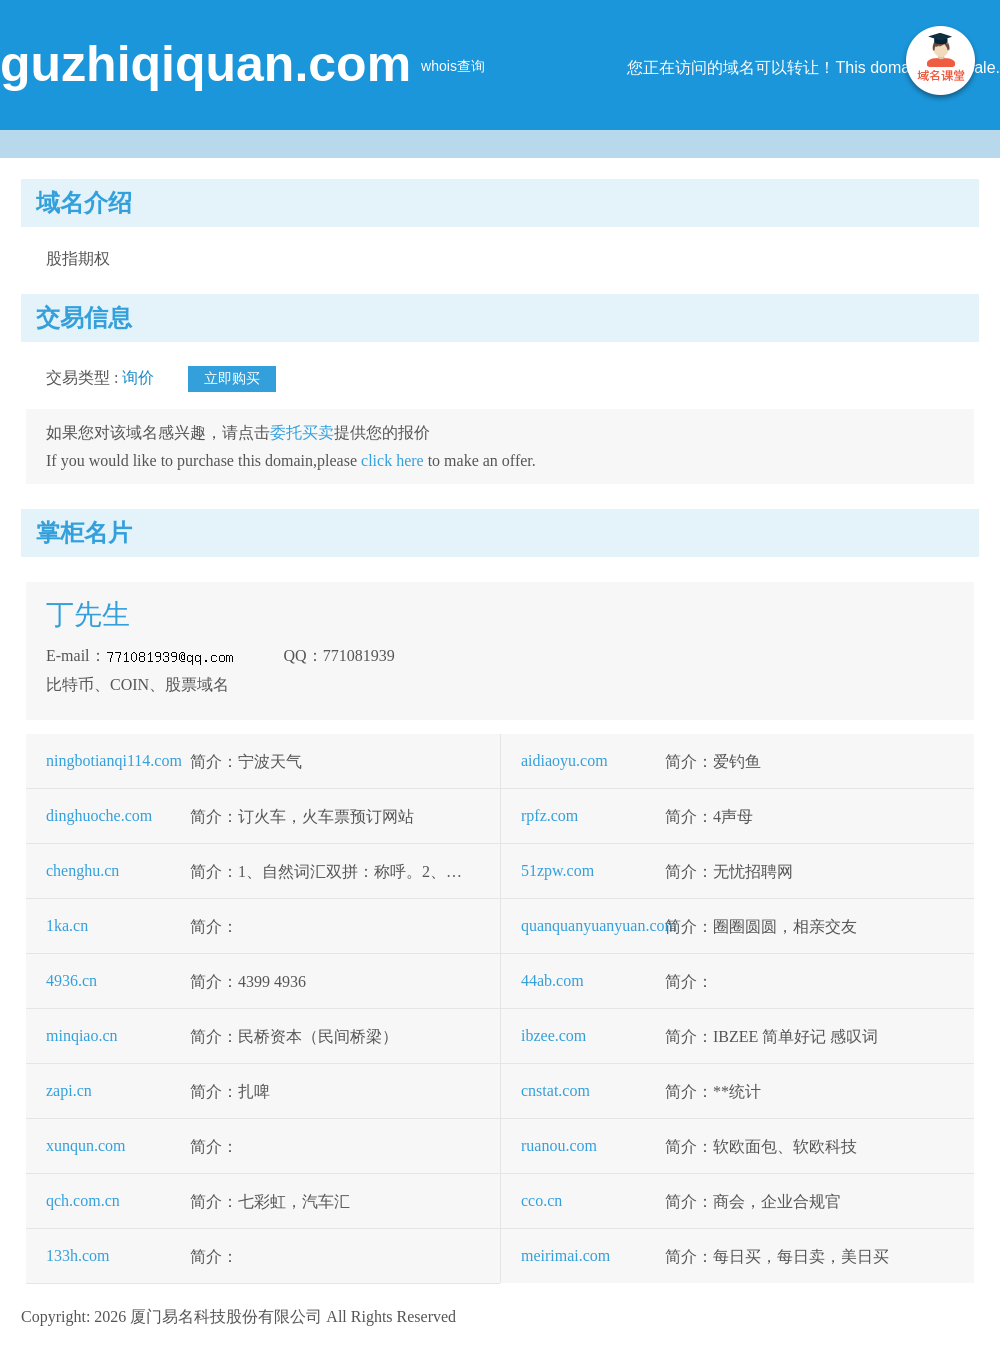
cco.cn (541, 1200)
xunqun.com (86, 1145)
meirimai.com (565, 1255)
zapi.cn (69, 1090)
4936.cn (71, 980)
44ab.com (552, 980)
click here (392, 460)
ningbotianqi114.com (114, 760)
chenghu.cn (82, 870)
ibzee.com (553, 1035)
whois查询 (453, 66)
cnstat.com (555, 1090)
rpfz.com (549, 815)
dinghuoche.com (99, 815)
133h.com (78, 1255)
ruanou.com (559, 1145)
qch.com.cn (83, 1200)
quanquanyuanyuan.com (599, 925)
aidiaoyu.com (564, 760)
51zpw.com (557, 870)
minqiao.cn (82, 1035)
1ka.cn (67, 925)
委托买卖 (302, 432)
